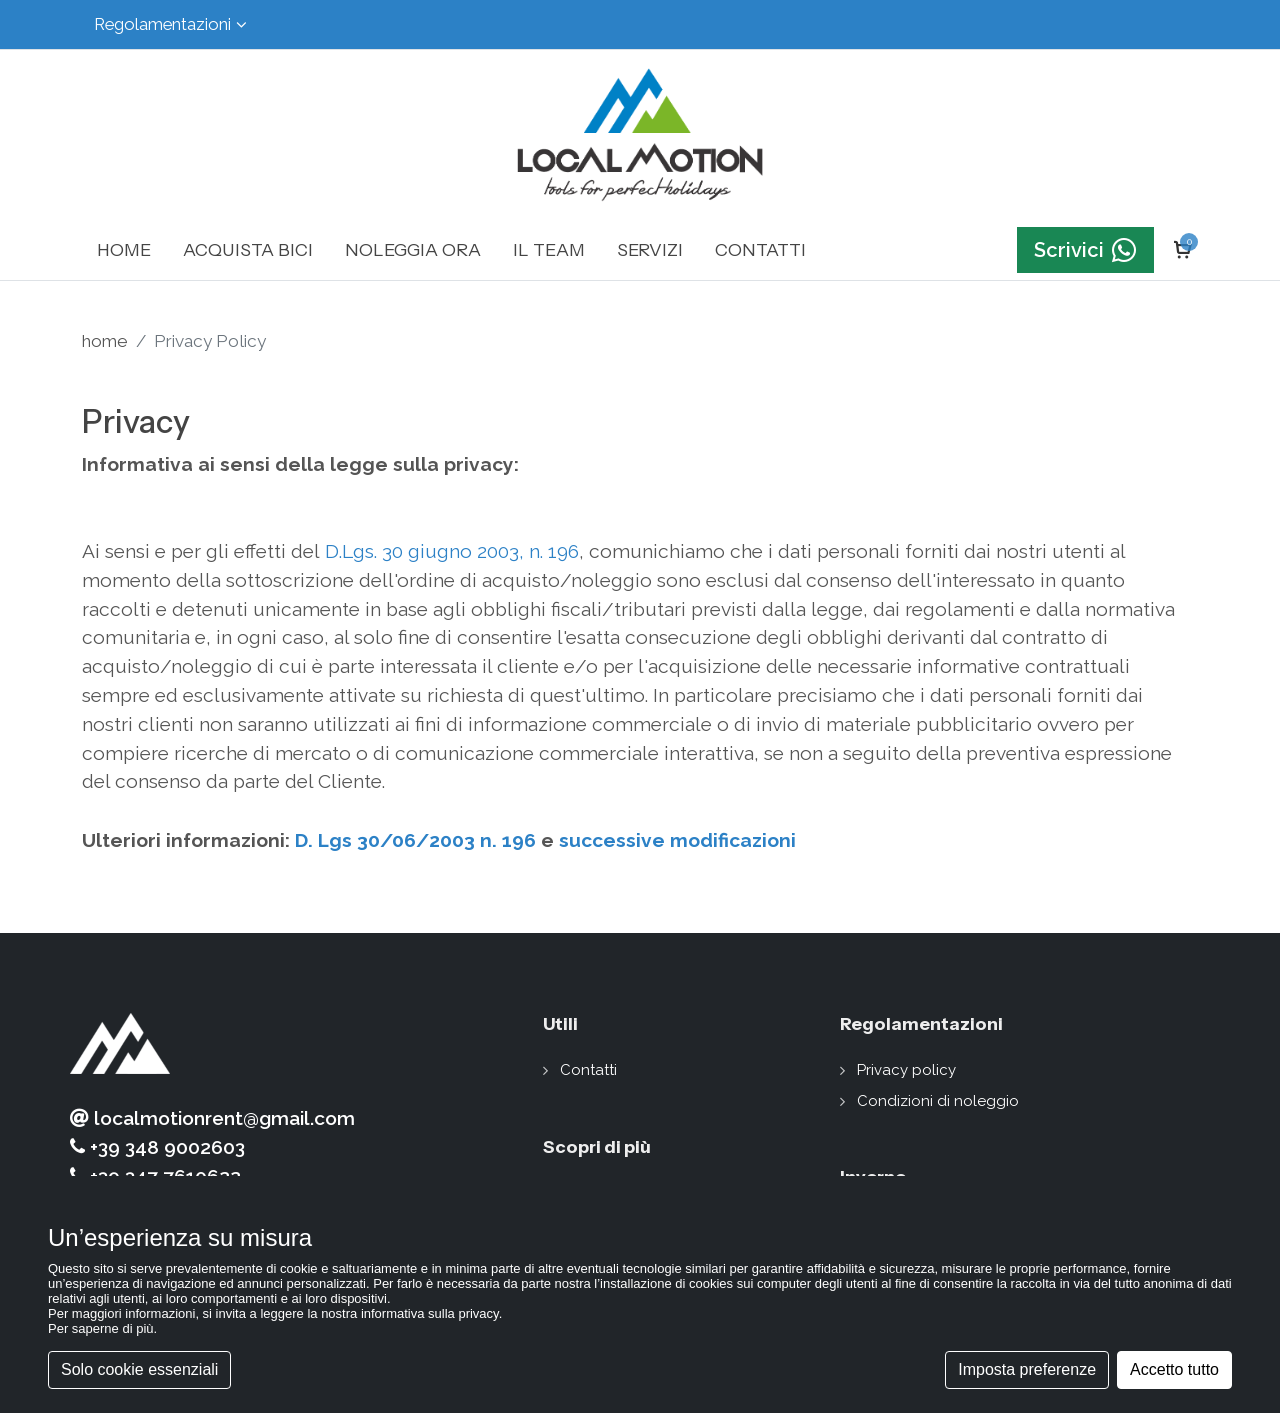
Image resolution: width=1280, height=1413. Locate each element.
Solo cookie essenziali (139, 1369)
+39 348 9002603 (157, 1147)
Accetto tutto (1174, 1369)
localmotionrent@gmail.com (212, 1118)
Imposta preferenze (1027, 1369)
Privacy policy (906, 1070)
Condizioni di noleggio (938, 1101)
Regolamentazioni (170, 24)
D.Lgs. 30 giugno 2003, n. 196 (452, 551)
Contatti (588, 1070)
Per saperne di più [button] (101, 1328)
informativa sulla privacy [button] (430, 1313)
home (105, 341)
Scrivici (1085, 250)
